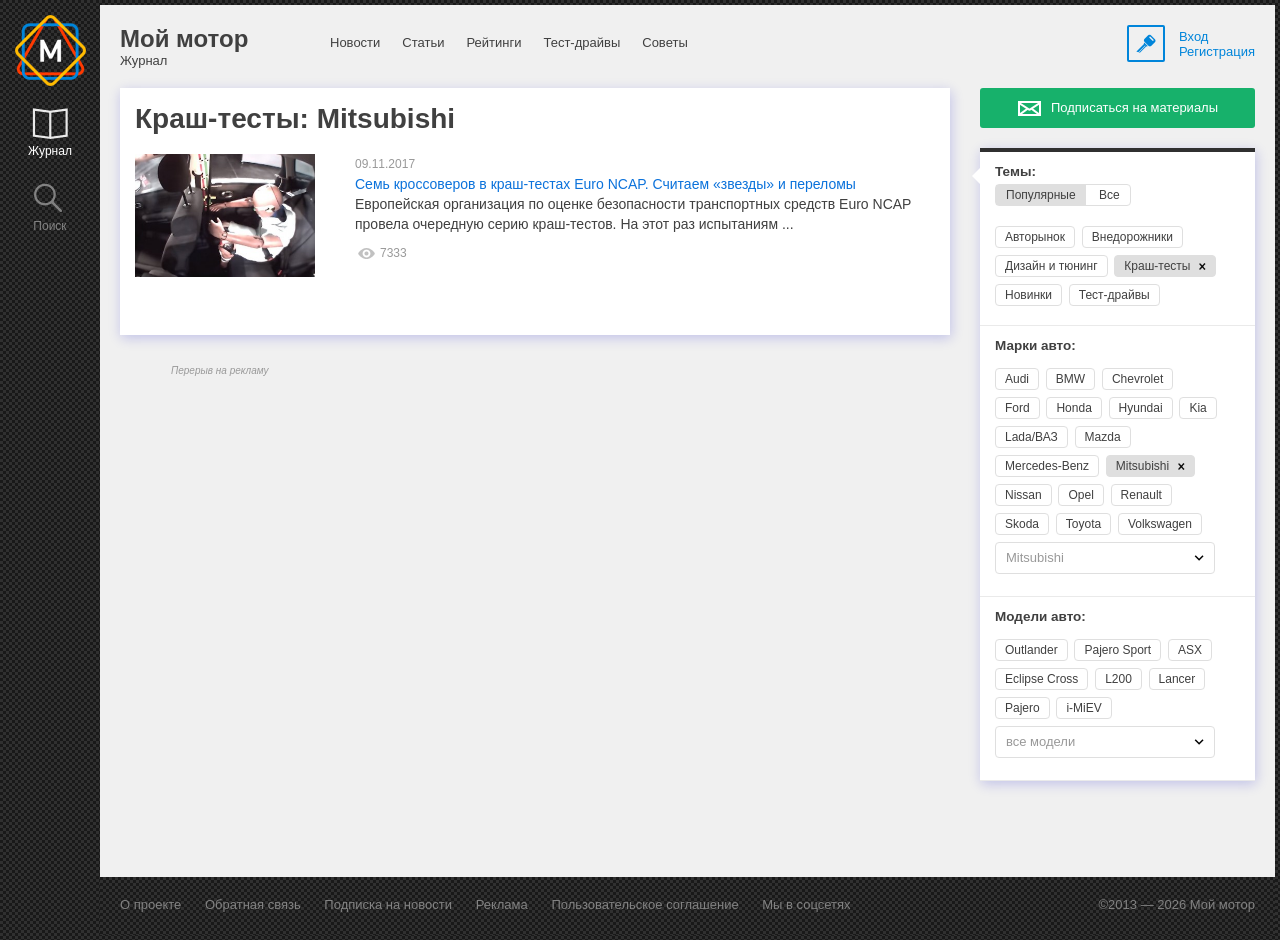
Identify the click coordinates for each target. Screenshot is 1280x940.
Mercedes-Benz (1047, 466)
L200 (1118, 679)
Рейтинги (493, 42)
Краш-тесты (1165, 266)
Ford (1017, 408)
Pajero (1022, 708)
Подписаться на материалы (1134, 107)
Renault (1141, 495)
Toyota (1083, 524)
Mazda (1103, 437)
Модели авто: (1040, 616)
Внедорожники (1132, 237)
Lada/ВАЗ (1031, 437)
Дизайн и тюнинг (1051, 266)
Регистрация (1217, 51)
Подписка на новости (388, 904)
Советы (664, 42)
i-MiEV (1083, 708)
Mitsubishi (1150, 466)
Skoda (1022, 524)
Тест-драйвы (581, 42)
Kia (1197, 408)
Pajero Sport (1117, 650)
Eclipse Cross (1041, 679)
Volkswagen (1160, 524)
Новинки (1028, 295)
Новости (355, 42)
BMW (1070, 379)
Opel (1080, 495)
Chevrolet (1137, 379)
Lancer (1177, 679)
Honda (1073, 408)
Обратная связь (253, 904)
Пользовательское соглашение (644, 904)
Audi (1017, 379)
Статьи (423, 42)
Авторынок (1035, 237)
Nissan (1023, 495)
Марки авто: (1035, 345)
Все (1109, 195)
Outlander (1031, 650)
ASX (1190, 650)
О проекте (150, 904)
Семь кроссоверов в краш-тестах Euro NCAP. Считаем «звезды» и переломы (605, 184)
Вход (1193, 36)
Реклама (502, 904)
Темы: (1015, 171)
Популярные (1041, 195)
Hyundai (1141, 408)
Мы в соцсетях (806, 904)
